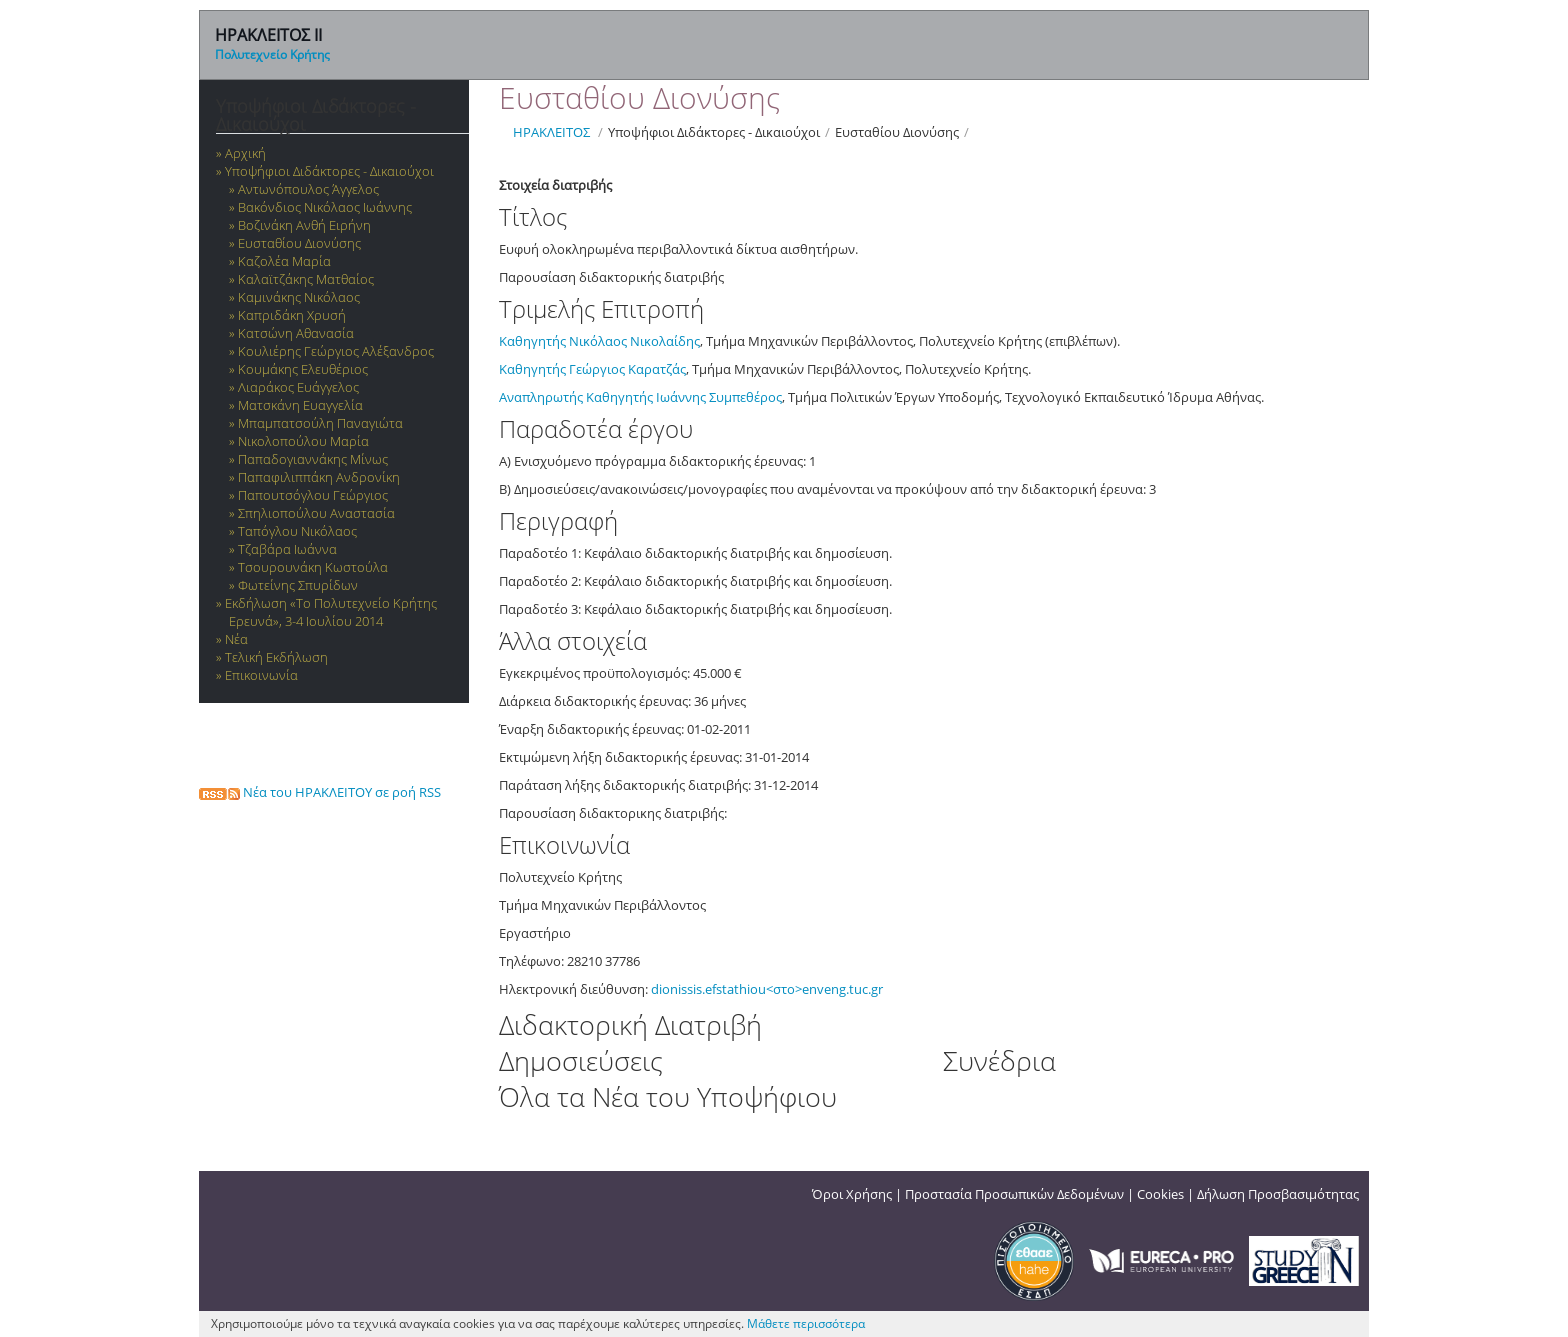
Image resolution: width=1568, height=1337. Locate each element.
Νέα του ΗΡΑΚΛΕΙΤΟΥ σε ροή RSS (320, 792)
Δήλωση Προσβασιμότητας (1278, 1194)
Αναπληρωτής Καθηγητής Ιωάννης (604, 397)
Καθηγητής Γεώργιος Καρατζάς (592, 369)
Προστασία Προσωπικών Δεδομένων (1014, 1194)
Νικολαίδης (665, 341)
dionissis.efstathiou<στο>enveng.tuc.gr (767, 989)
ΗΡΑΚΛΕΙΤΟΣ (551, 132)
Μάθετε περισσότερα (806, 1323)
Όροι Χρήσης (852, 1194)
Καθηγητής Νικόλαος (564, 341)
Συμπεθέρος (745, 397)
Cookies (1160, 1194)
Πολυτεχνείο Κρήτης (272, 54)
